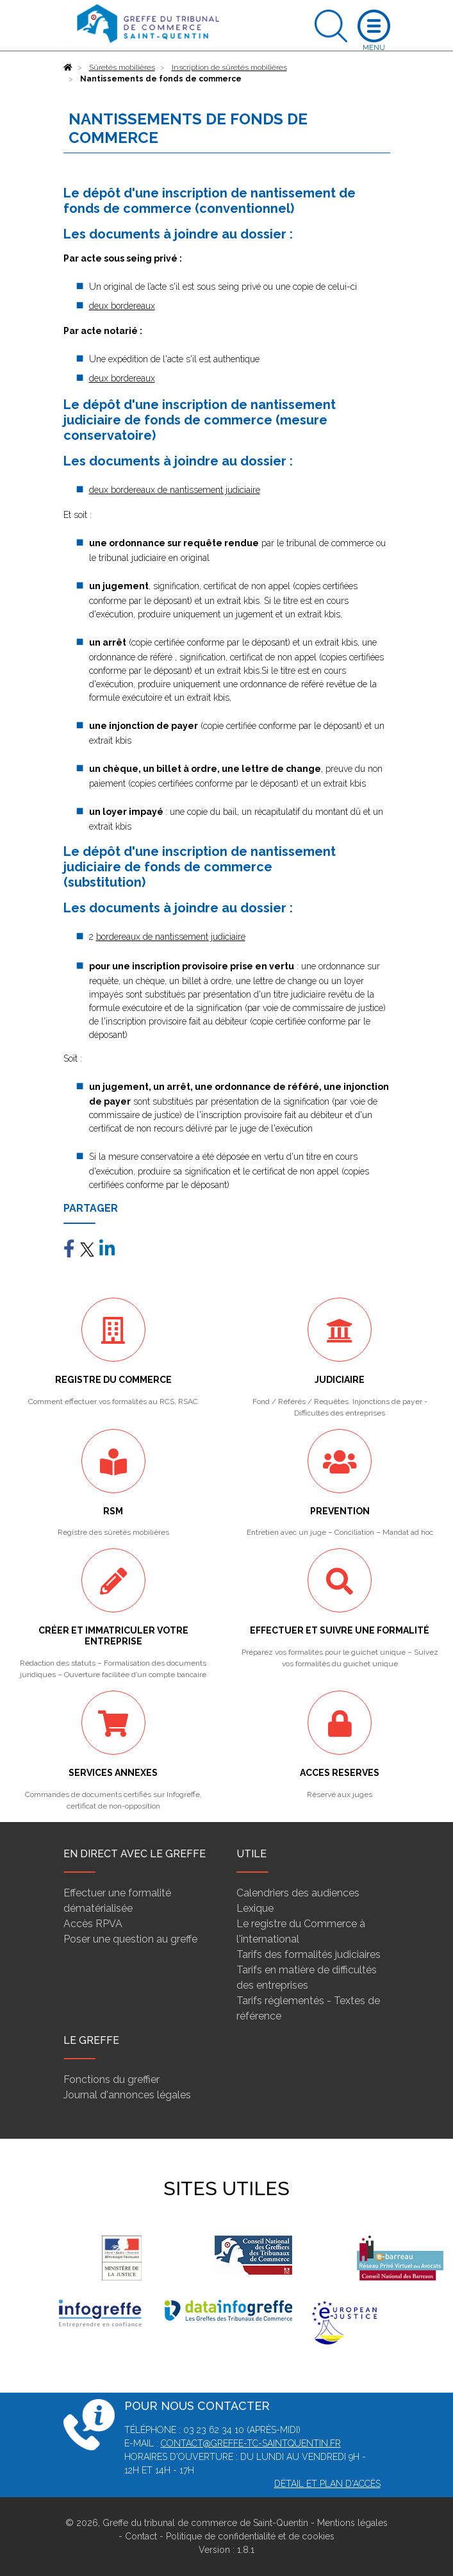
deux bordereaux (122, 306)
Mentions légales (352, 2523)
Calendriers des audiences (297, 1893)
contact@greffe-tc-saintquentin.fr (251, 2443)
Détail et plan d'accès (327, 2484)
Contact (141, 2536)
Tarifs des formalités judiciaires (308, 1954)
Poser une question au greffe (130, 1939)
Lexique (255, 1908)
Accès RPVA (92, 1924)
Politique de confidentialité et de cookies (250, 2536)
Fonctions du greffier (111, 2079)
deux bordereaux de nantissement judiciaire (174, 490)
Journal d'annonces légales (127, 2095)
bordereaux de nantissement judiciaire (170, 937)
